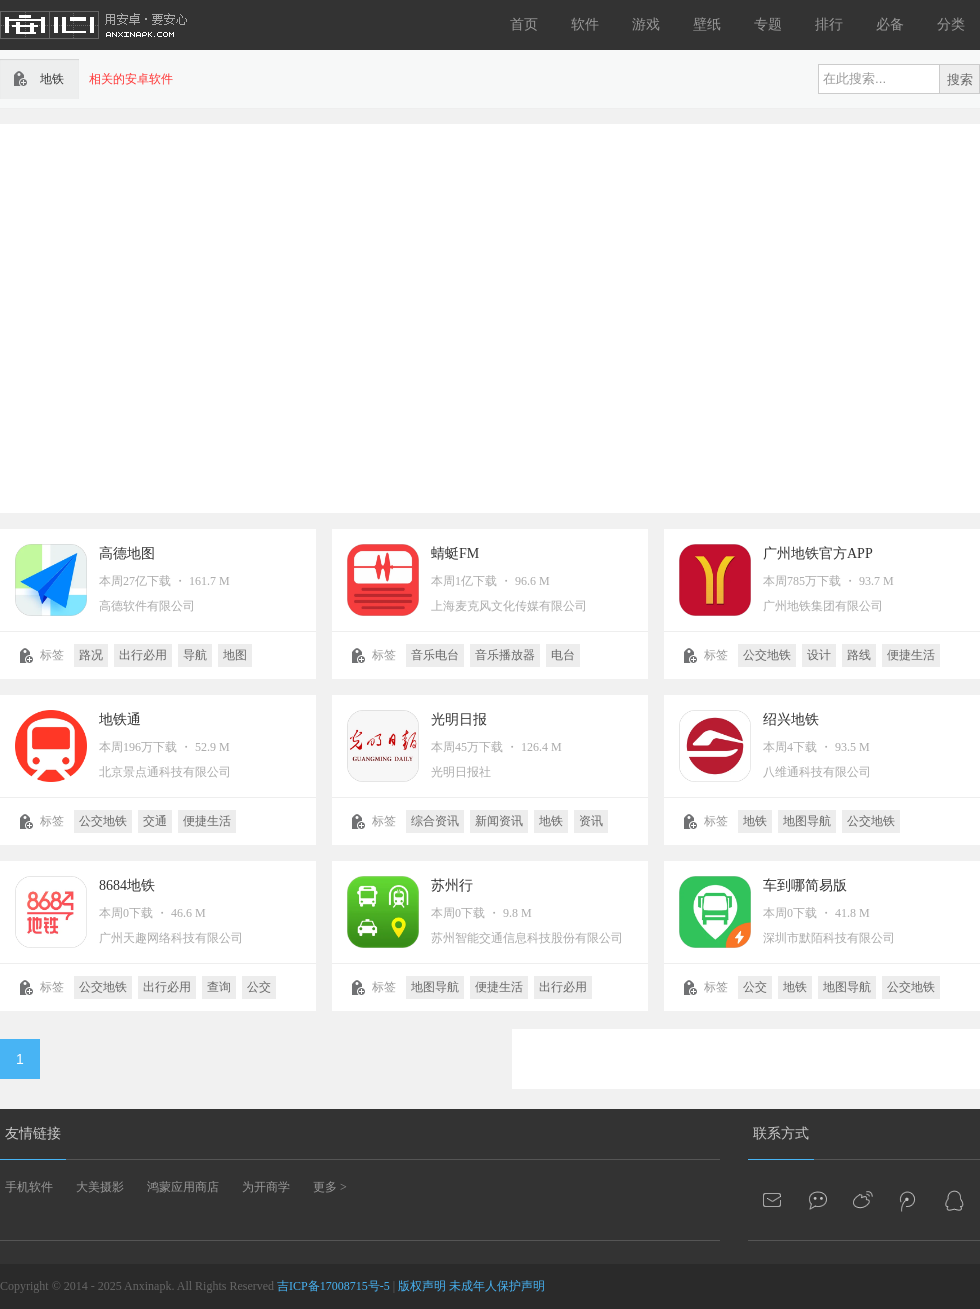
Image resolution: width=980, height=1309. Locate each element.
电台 (563, 655)
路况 (91, 655)
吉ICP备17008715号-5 (333, 1286)
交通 (155, 821)
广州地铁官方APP (818, 553)
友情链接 (33, 1133)
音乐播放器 (505, 655)
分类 (951, 24)
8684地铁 (127, 885)
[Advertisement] (187, 316)
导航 (195, 655)
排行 (829, 24)
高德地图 (127, 553)
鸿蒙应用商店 (183, 1187)
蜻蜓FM (455, 553)
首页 (524, 24)
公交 (259, 987)
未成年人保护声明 (497, 1286)
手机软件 (29, 1187)
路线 (859, 655)
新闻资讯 (499, 821)
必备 (890, 24)
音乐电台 (435, 655)
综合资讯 (435, 821)
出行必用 (143, 655)
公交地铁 (767, 655)
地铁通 (120, 719)
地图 (235, 655)
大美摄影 (100, 1187)
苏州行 (452, 885)
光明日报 (459, 719)
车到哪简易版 (805, 885)
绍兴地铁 (791, 719)
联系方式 (781, 1133)
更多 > (330, 1187)
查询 (219, 987)
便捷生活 (911, 655)
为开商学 (266, 1187)
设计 (819, 655)
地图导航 (807, 821)
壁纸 (707, 24)
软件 (585, 24)
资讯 (591, 821)
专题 (768, 24)
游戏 (646, 24)
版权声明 (422, 1286)
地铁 (551, 821)
